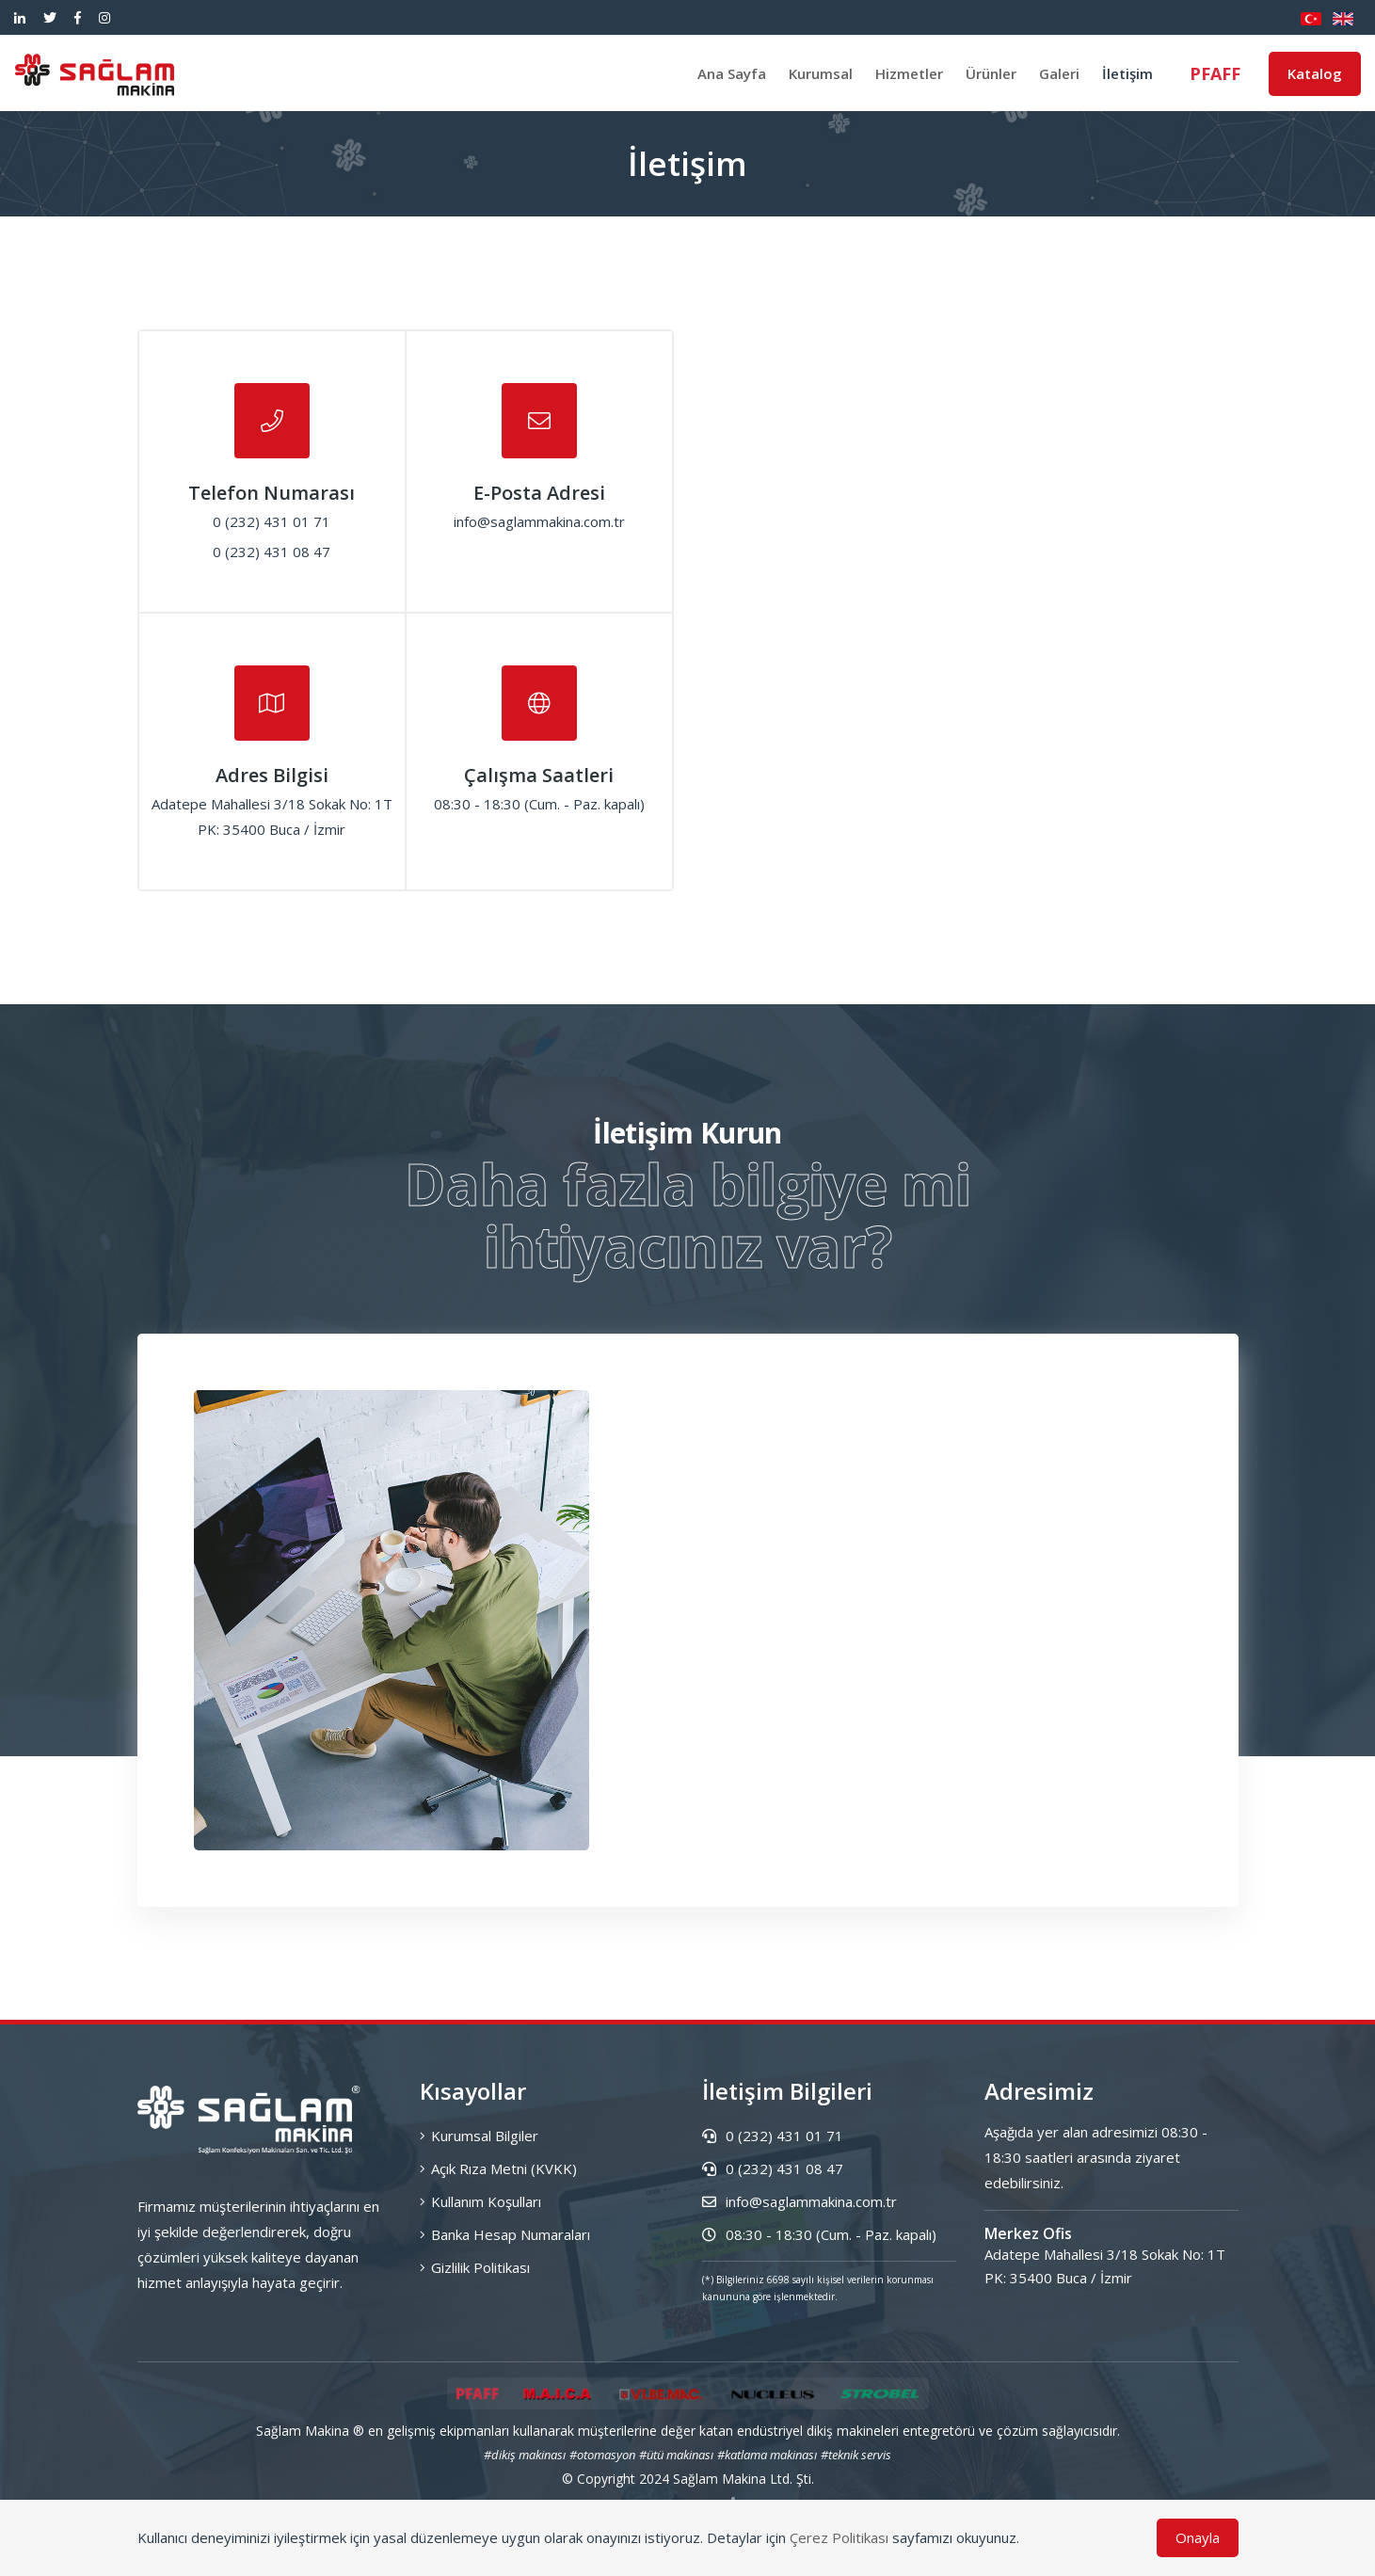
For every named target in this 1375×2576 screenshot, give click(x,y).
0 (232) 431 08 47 (772, 2168)
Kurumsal (821, 73)
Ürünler (991, 73)
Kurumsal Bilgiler (479, 2135)
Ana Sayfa (731, 73)
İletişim (1127, 73)
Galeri (1059, 73)
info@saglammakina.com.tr (799, 2201)
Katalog (1314, 73)
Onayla (1197, 2537)
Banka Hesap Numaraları (505, 2234)
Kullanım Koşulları (480, 2201)
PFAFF (1215, 73)
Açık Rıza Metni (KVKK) (498, 2168)
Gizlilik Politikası (475, 2267)
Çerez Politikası (839, 2537)
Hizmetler (909, 73)
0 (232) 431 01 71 (772, 2135)
